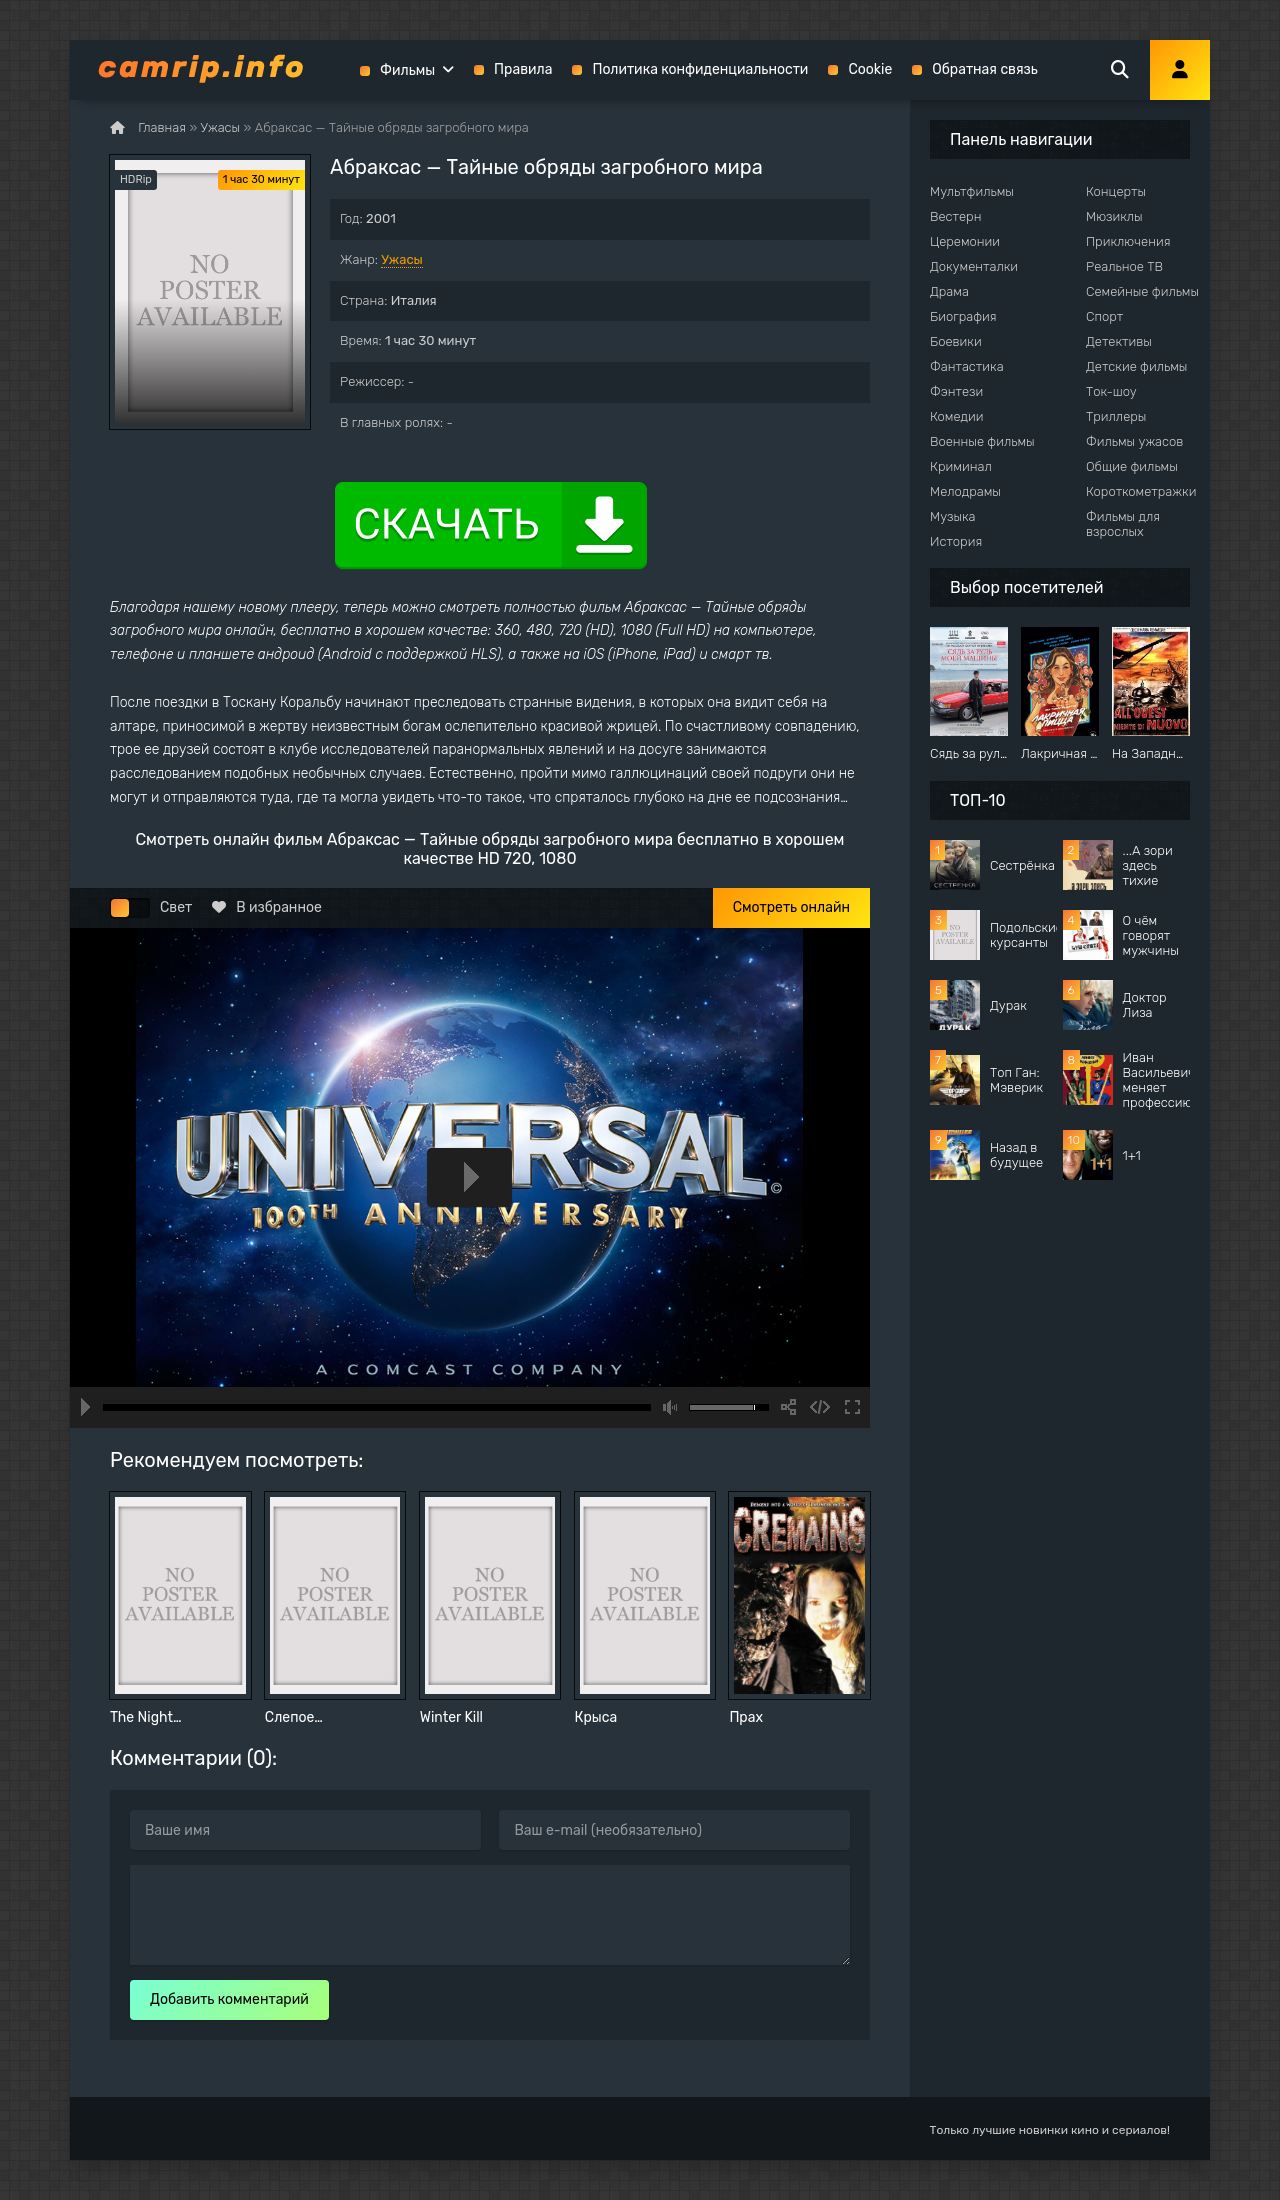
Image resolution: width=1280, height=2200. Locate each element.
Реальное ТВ (1124, 266)
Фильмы (407, 70)
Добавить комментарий (229, 1999)
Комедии (957, 416)
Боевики (956, 341)
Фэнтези (956, 391)
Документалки (974, 266)
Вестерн (955, 216)
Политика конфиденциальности (700, 69)
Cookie (870, 69)
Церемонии (965, 241)
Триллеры (1116, 416)
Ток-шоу (1111, 391)
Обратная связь (985, 69)
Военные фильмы (982, 441)
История (956, 541)
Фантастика (967, 366)
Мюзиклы (1114, 216)
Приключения (1128, 241)
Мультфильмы (972, 191)
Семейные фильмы (1142, 291)
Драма (949, 291)
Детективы (1119, 341)
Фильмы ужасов (1134, 441)
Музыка (953, 516)
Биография (963, 316)
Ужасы (402, 259)
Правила (523, 69)
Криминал (961, 466)
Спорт (1104, 316)
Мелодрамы (965, 491)
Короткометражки (1141, 491)
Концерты (1116, 191)
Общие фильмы (1132, 466)
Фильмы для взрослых (1123, 524)
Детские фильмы (1136, 366)
